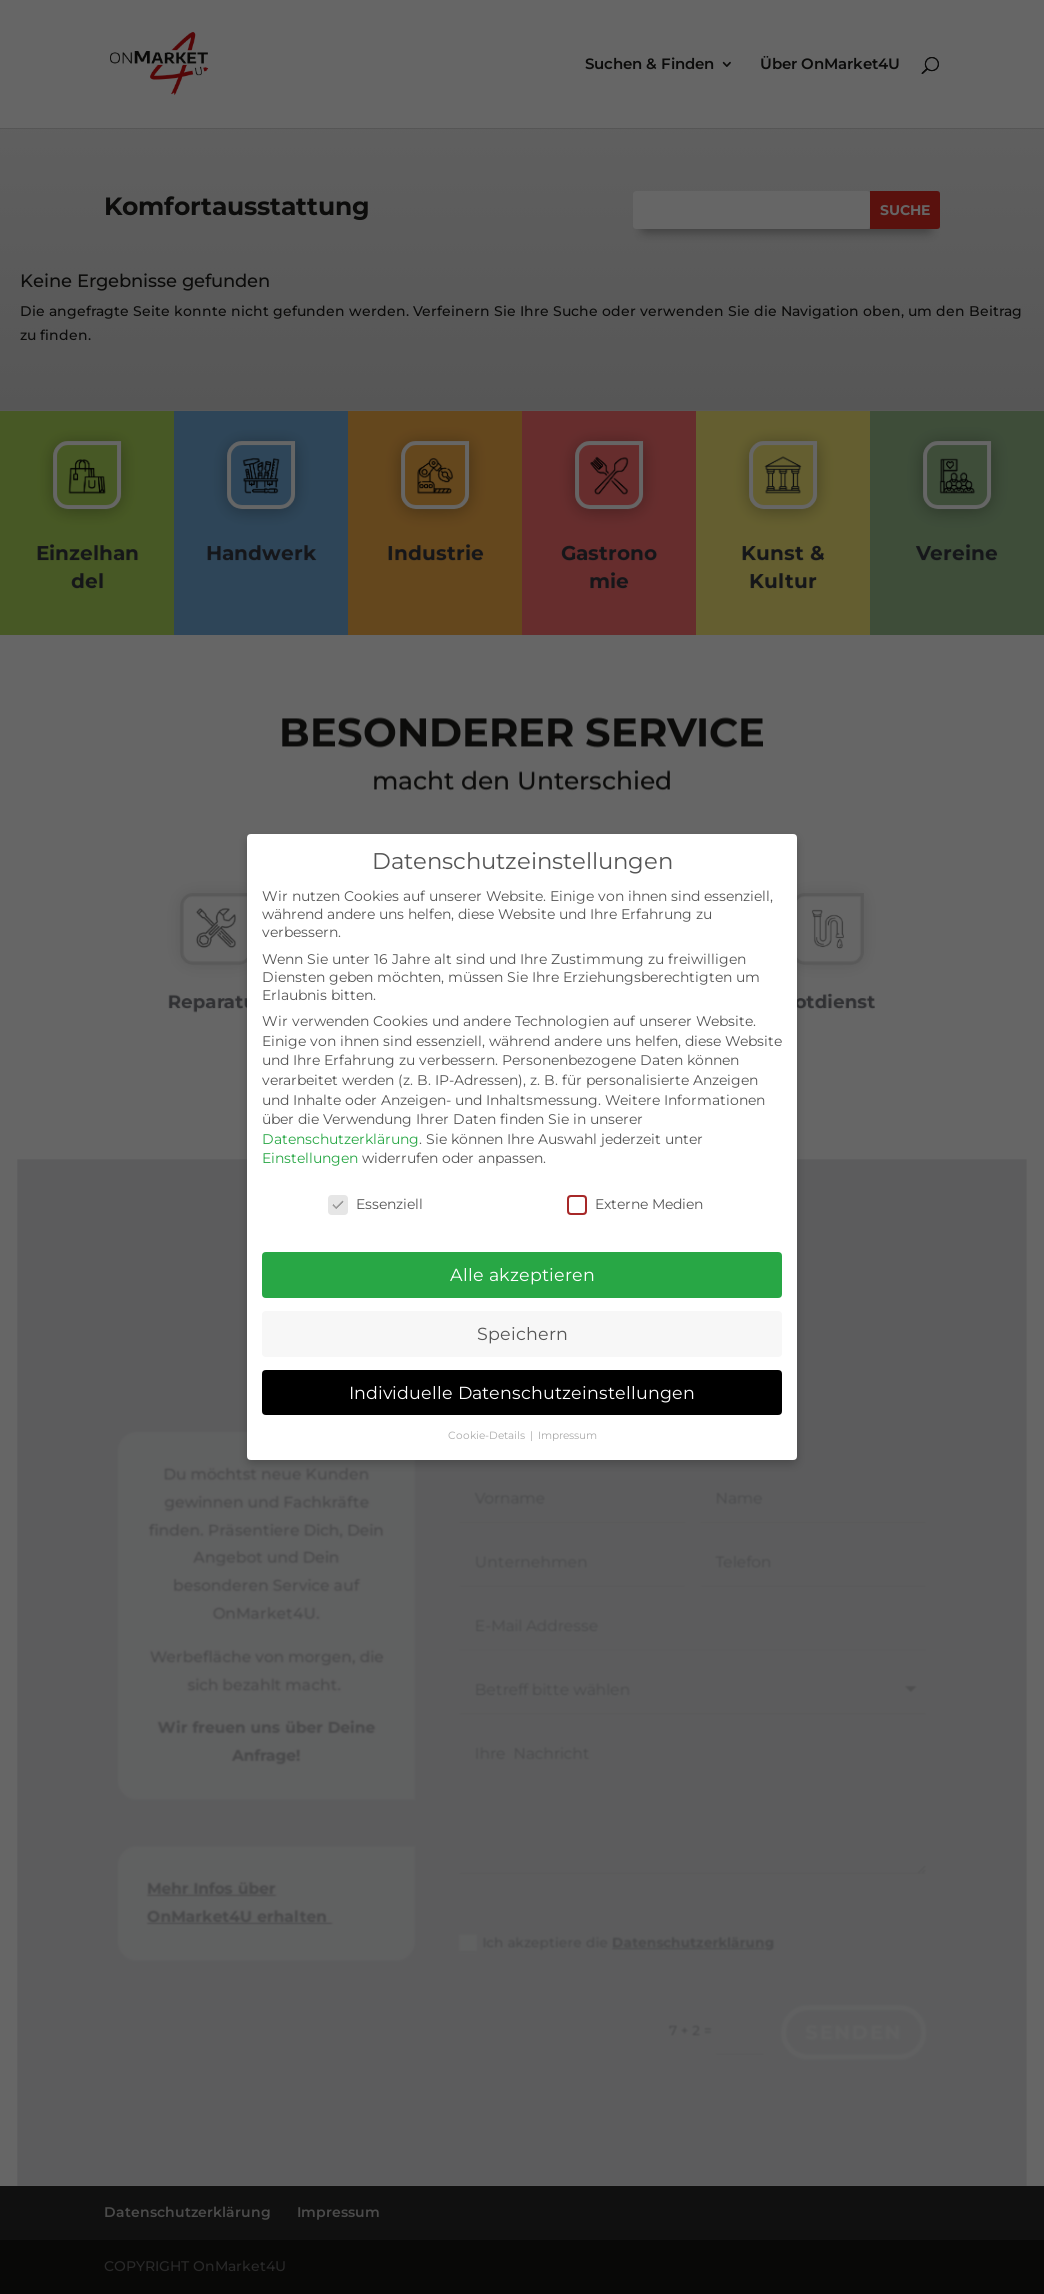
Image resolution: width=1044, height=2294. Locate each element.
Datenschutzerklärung (340, 1130)
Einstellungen (310, 1150)
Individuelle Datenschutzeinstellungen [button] (522, 1383)
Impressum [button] (567, 1426)
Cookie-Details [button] (488, 1426)
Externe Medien (635, 1196)
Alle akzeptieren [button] (522, 1266)
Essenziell (375, 1196)
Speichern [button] (522, 1325)
